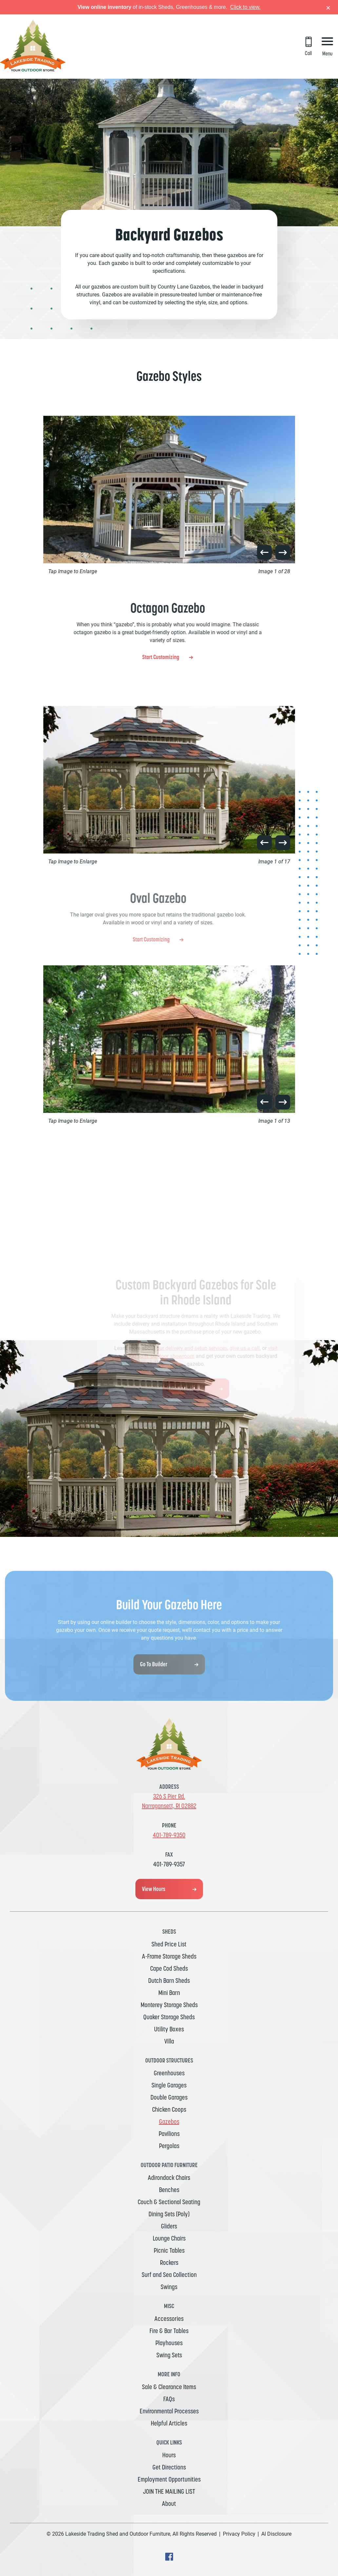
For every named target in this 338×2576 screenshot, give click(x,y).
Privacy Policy (239, 2533)
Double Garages (169, 2097)
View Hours (153, 1889)
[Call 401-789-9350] (308, 47)
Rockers (169, 2262)
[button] (264, 552)
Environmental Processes (169, 2411)
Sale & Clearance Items (169, 2387)
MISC (169, 2306)
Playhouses (169, 2343)
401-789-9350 (169, 1835)
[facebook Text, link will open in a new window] (169, 2559)
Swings (169, 2287)
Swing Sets (169, 2355)
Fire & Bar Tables (169, 2330)
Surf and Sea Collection (169, 2274)
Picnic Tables (169, 2250)
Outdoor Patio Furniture (169, 2165)
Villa (169, 2041)
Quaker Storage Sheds (169, 2017)
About (169, 2503)
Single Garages (169, 2085)
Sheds (169, 1931)
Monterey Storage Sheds (169, 2005)
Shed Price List (169, 1944)
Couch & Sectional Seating (169, 2202)
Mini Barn (169, 1992)
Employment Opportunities (169, 2479)
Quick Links (169, 2442)
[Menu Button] (327, 47)
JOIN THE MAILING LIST (169, 2491)
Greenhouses (169, 2073)
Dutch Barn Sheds (169, 1980)
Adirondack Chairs (169, 2177)
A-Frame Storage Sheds (169, 1956)
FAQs (169, 2399)
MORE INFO (169, 2374)
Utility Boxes (169, 2029)
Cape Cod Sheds (169, 1968)
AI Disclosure (276, 2533)
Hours (169, 2455)
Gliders (169, 2226)
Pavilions (169, 2133)
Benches (169, 2189)
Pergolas (169, 2146)
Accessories (169, 2318)
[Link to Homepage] (33, 69)
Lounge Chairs (169, 2238)
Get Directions (169, 2467)
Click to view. (245, 7)
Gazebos (169, 2121)
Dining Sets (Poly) (169, 2214)
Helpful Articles (169, 2423)
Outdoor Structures (169, 2060)
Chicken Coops (169, 2109)
